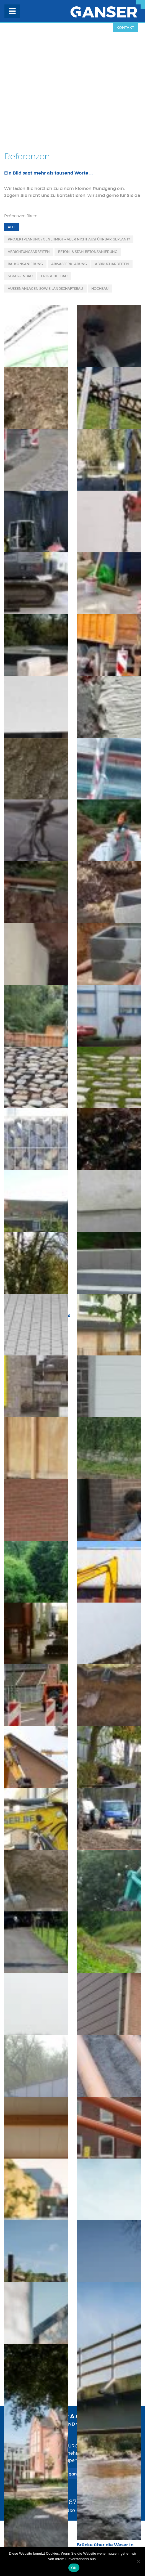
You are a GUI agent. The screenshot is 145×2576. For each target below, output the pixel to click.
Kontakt (125, 27)
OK (73, 2568)
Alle (12, 227)
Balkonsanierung (25, 264)
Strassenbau (20, 276)
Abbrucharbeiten (112, 264)
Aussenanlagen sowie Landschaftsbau (45, 288)
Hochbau (99, 288)
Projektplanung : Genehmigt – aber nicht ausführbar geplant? (69, 239)
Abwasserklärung (69, 264)
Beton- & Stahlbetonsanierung (87, 252)
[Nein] (138, 2561)
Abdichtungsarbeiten (29, 252)
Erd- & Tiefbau (54, 276)
